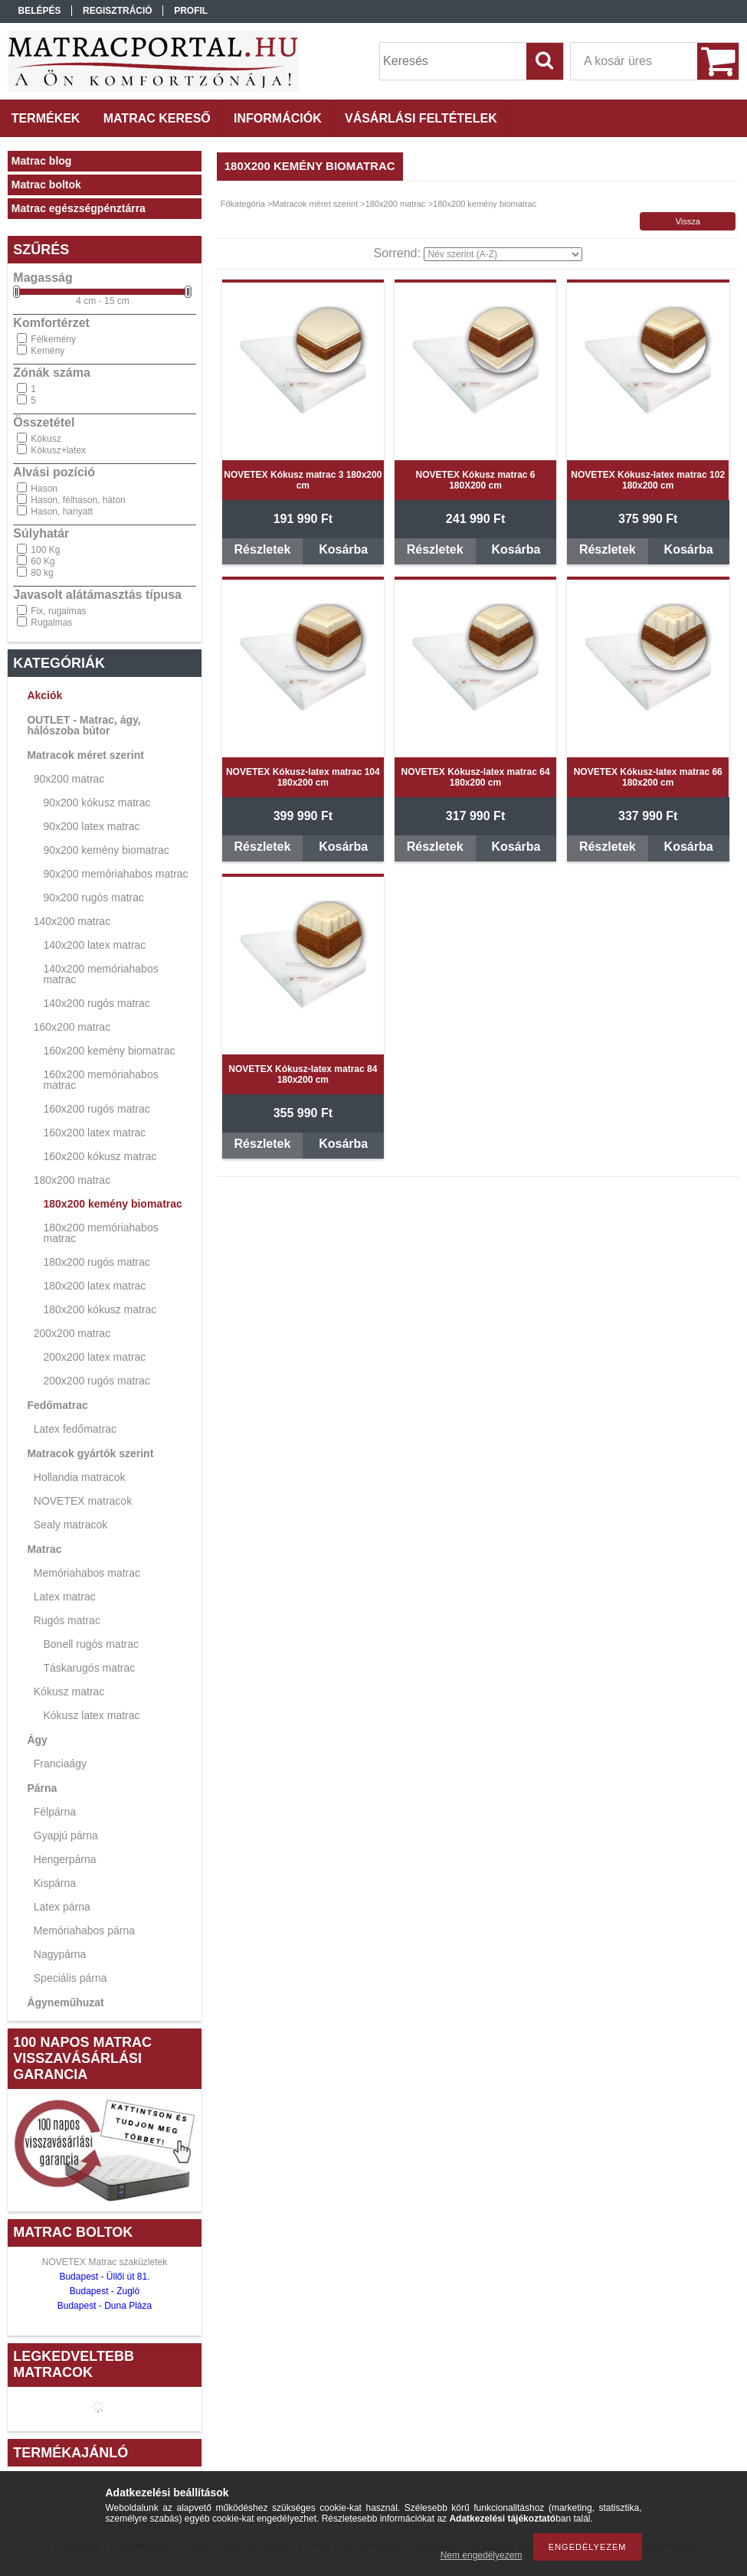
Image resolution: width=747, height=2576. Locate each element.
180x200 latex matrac (94, 1286)
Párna (42, 1788)
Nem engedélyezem (482, 2555)
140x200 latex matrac (94, 945)
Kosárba (343, 549)
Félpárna (55, 1812)
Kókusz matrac (69, 1691)
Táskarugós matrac (89, 1668)
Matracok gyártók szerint (90, 1453)
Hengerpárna (65, 1859)
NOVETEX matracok (83, 1501)
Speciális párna (70, 1978)
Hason (44, 488)
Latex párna (62, 1907)
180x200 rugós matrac (96, 1262)
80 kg (42, 572)
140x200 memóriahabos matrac (100, 974)
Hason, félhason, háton (78, 500)
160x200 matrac (72, 1027)
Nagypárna (60, 1954)
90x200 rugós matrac (93, 897)
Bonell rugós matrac (91, 1644)
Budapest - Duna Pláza (104, 2305)
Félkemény (53, 339)
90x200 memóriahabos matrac (115, 874)
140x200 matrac (72, 921)
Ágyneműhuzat (65, 2002)
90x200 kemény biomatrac (106, 850)
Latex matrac (65, 1596)
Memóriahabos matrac (87, 1573)
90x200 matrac (69, 779)
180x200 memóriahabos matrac (100, 1232)
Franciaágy (60, 1763)
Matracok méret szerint (85, 755)
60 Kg (42, 561)
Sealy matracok (70, 1524)
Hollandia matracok (80, 1477)
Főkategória (243, 203)
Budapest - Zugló (104, 2291)
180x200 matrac (72, 1180)
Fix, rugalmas (58, 611)
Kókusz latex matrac (91, 1715)
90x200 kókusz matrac (96, 802)
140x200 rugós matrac (96, 1003)
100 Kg (45, 549)
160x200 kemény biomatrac (109, 1050)
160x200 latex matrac (94, 1132)
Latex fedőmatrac (75, 1429)
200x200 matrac (72, 1333)
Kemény (47, 350)
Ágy (37, 1740)
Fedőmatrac (57, 1405)
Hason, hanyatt (62, 511)
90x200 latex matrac (91, 826)
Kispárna (55, 1883)
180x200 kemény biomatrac (112, 1204)
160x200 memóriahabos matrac (100, 1079)
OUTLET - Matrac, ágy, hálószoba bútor (83, 725)
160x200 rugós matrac (96, 1109)
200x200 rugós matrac (96, 1381)
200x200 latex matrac (94, 1357)
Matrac (44, 1549)
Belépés (39, 10)
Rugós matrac (67, 1620)
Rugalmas (51, 622)
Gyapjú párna (66, 1835)
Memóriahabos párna (84, 1930)
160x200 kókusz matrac (99, 1156)
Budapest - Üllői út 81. (104, 2276)
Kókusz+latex (58, 450)
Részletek (262, 549)
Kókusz (46, 438)
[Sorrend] (503, 254)
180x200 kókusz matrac (99, 1309)
